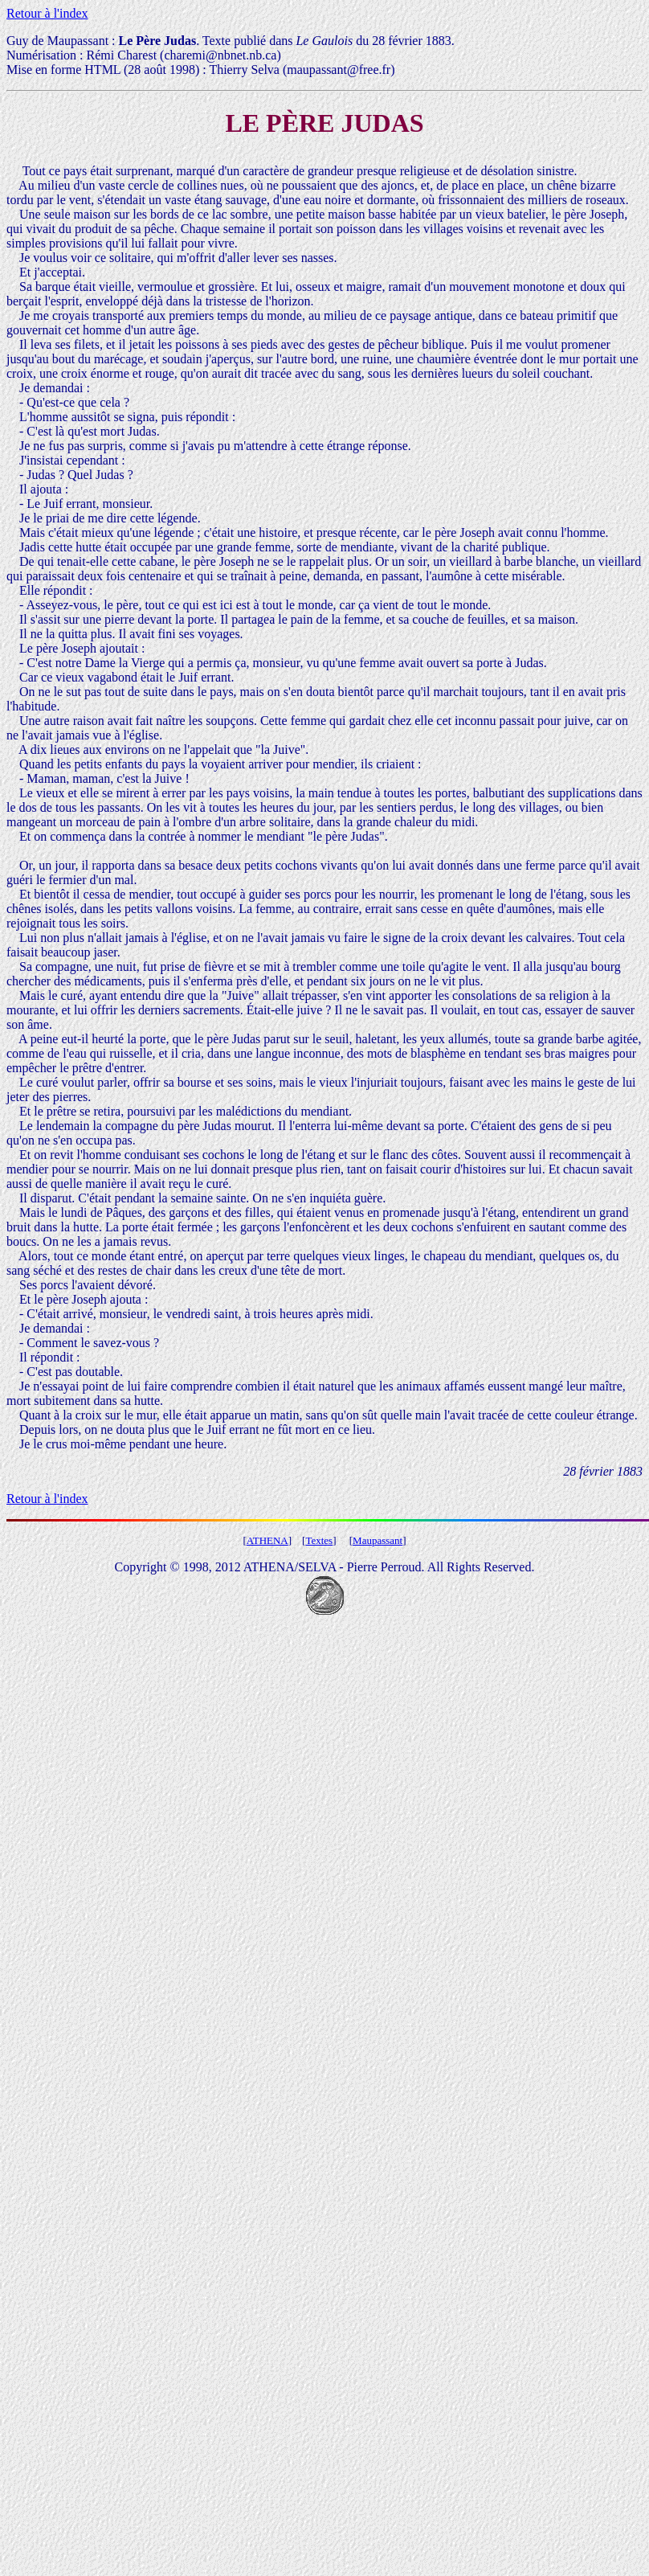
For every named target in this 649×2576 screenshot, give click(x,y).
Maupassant (377, 1540)
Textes (319, 1540)
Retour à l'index (47, 13)
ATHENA (267, 1540)
